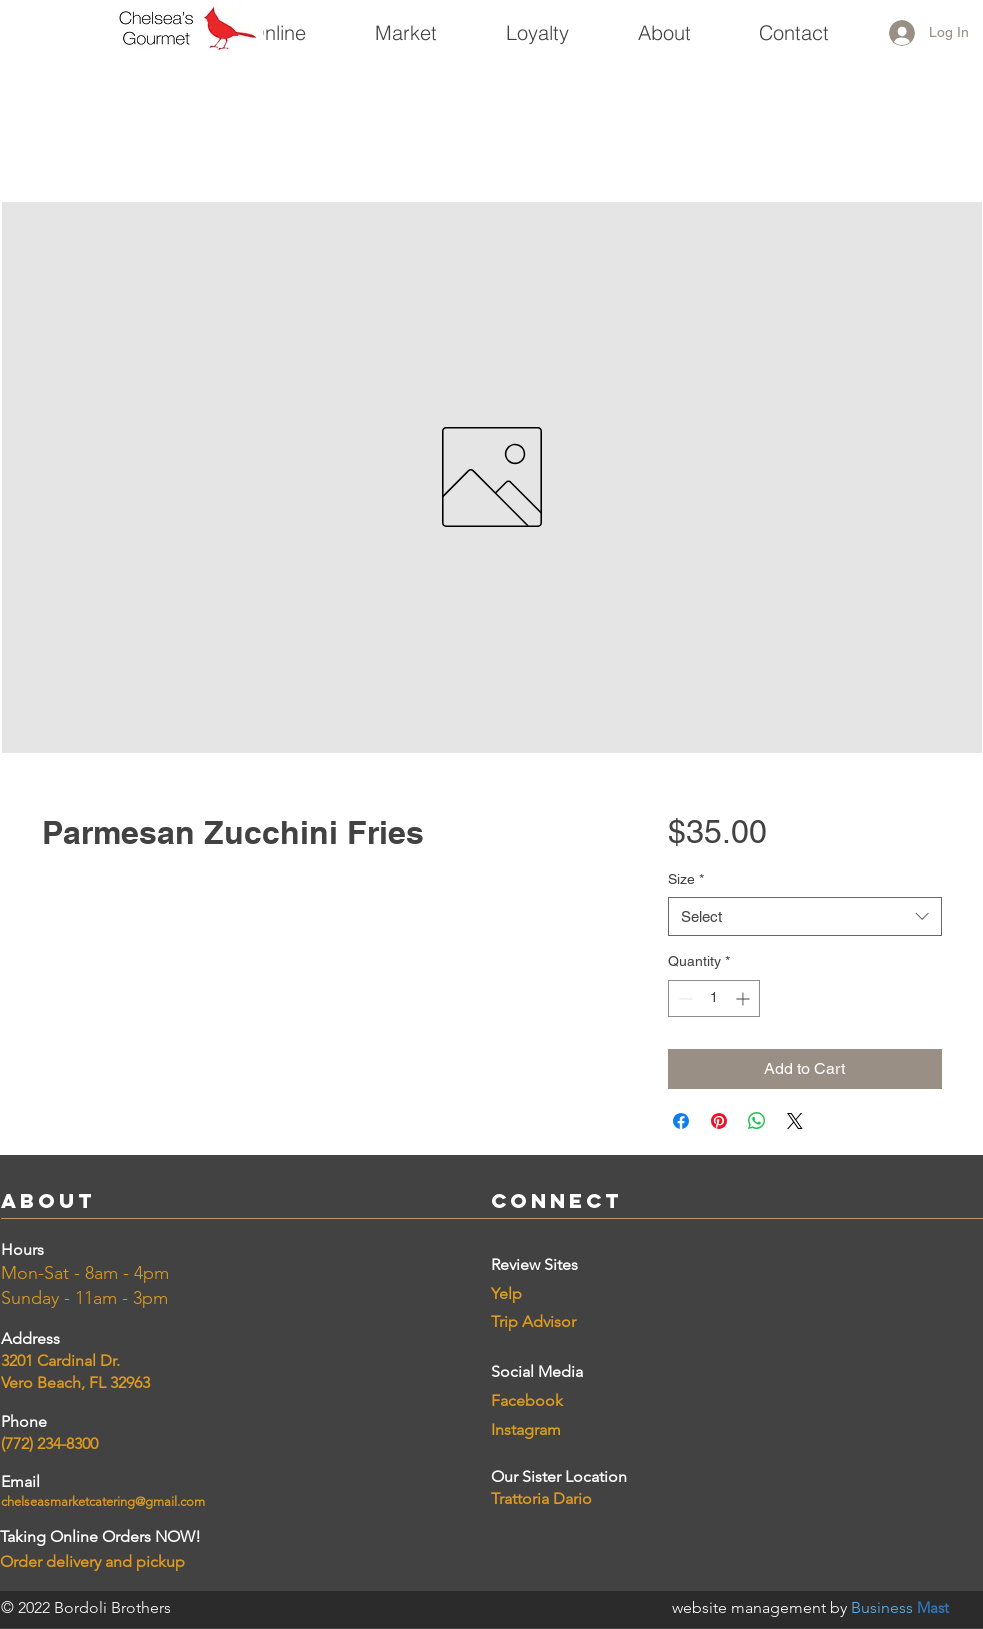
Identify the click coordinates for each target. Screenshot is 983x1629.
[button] (405, 23)
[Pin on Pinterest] (719, 1121)
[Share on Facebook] (681, 1121)
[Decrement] (683, 998)
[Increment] (744, 998)
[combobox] (804, 916)
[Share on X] (795, 1121)
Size (686, 879)
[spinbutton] (714, 998)
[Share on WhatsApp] (757, 1121)
